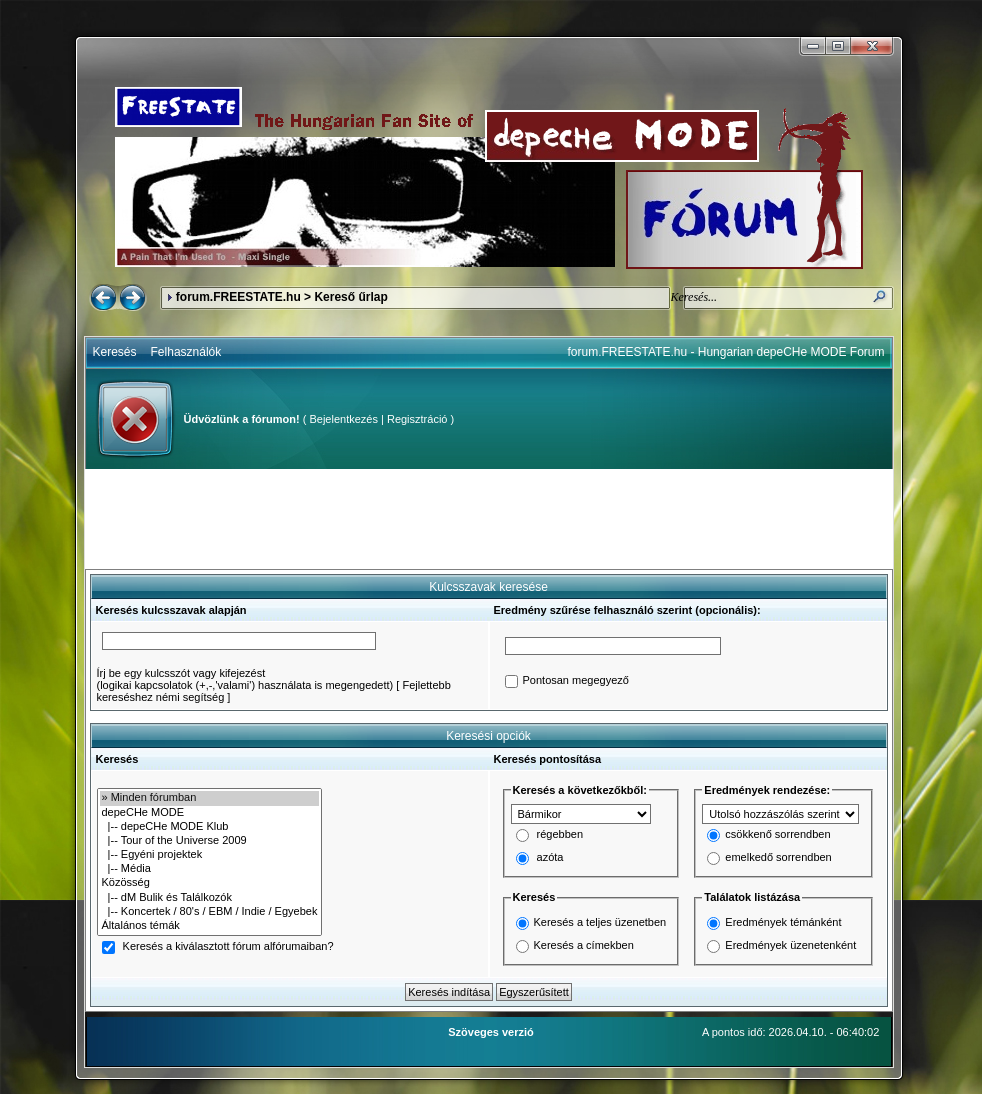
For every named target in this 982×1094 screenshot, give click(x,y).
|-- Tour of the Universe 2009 (210, 841)
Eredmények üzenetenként (790, 945)
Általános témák (210, 926)
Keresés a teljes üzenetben (600, 922)
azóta (550, 858)
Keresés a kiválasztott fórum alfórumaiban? (228, 947)
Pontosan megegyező (576, 681)
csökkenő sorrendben (777, 835)
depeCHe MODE (210, 813)
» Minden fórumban (210, 798)
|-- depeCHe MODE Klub (210, 827)
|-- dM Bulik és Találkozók (210, 898)
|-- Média (210, 869)
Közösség (210, 883)
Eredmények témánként (783, 922)
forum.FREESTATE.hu (238, 297)
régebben (560, 835)
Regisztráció (417, 419)
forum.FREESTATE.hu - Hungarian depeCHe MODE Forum (726, 352)
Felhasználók (186, 352)
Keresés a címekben (584, 945)
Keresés (115, 352)
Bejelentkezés (343, 419)
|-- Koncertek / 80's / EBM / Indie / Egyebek (210, 912)
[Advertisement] (489, 519)
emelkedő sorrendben (778, 858)
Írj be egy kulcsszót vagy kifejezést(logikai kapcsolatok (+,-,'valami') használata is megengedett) (245, 679)
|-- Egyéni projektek (210, 855)
